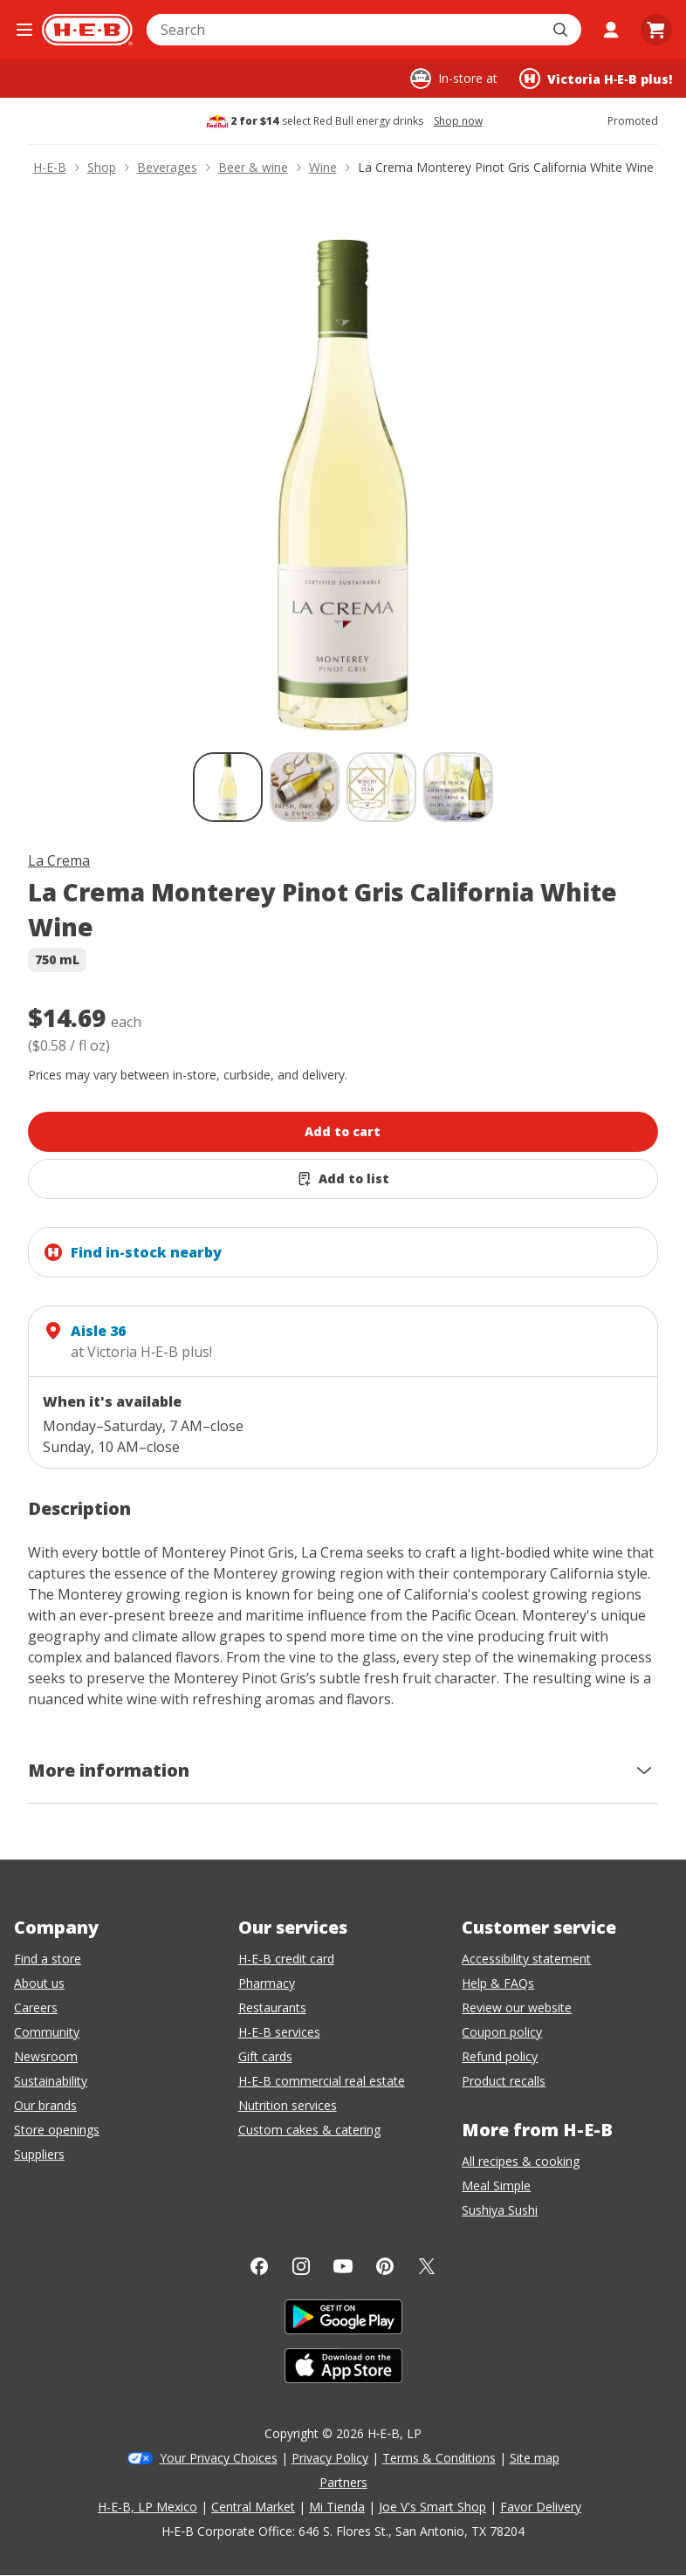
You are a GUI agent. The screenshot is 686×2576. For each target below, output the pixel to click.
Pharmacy (266, 1983)
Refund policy (500, 2056)
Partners (343, 2482)
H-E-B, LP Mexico (147, 2506)
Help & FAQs (498, 1983)
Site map (534, 2457)
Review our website (517, 2007)
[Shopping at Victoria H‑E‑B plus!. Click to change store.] (595, 78)
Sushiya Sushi (500, 2210)
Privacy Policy (330, 2457)
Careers (36, 2007)
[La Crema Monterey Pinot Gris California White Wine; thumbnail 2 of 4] (305, 787)
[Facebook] (259, 2266)
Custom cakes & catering (309, 2129)
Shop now (458, 121)
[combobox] (345, 29)
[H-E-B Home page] (87, 29)
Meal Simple (496, 2185)
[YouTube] (343, 2266)
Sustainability (50, 2080)
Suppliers (39, 2154)
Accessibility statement (526, 1958)
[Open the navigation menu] (24, 29)
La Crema (59, 860)
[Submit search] (562, 29)
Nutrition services (287, 2105)
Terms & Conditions (439, 2457)
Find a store (47, 1958)
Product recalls (503, 2080)
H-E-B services (279, 2032)
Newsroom (46, 2056)
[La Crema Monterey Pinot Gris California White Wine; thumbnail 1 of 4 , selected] (228, 787)
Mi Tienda (337, 2506)
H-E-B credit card (286, 1958)
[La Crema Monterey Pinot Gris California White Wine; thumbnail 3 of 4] (381, 787)
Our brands (45, 2105)
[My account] (611, 29)
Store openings (56, 2129)
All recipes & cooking (521, 2161)
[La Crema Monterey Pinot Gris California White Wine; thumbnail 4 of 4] (458, 787)
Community (46, 2032)
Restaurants (272, 2007)
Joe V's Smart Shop (432, 2506)
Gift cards (265, 2056)
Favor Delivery (540, 2506)
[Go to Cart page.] (656, 29)
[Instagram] (301, 2266)
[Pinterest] (385, 2266)
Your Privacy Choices (219, 2457)
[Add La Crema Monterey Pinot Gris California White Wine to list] (343, 1179)
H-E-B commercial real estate (321, 2080)
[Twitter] (427, 2266)
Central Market (253, 2506)
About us (39, 1983)
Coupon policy (502, 2032)
